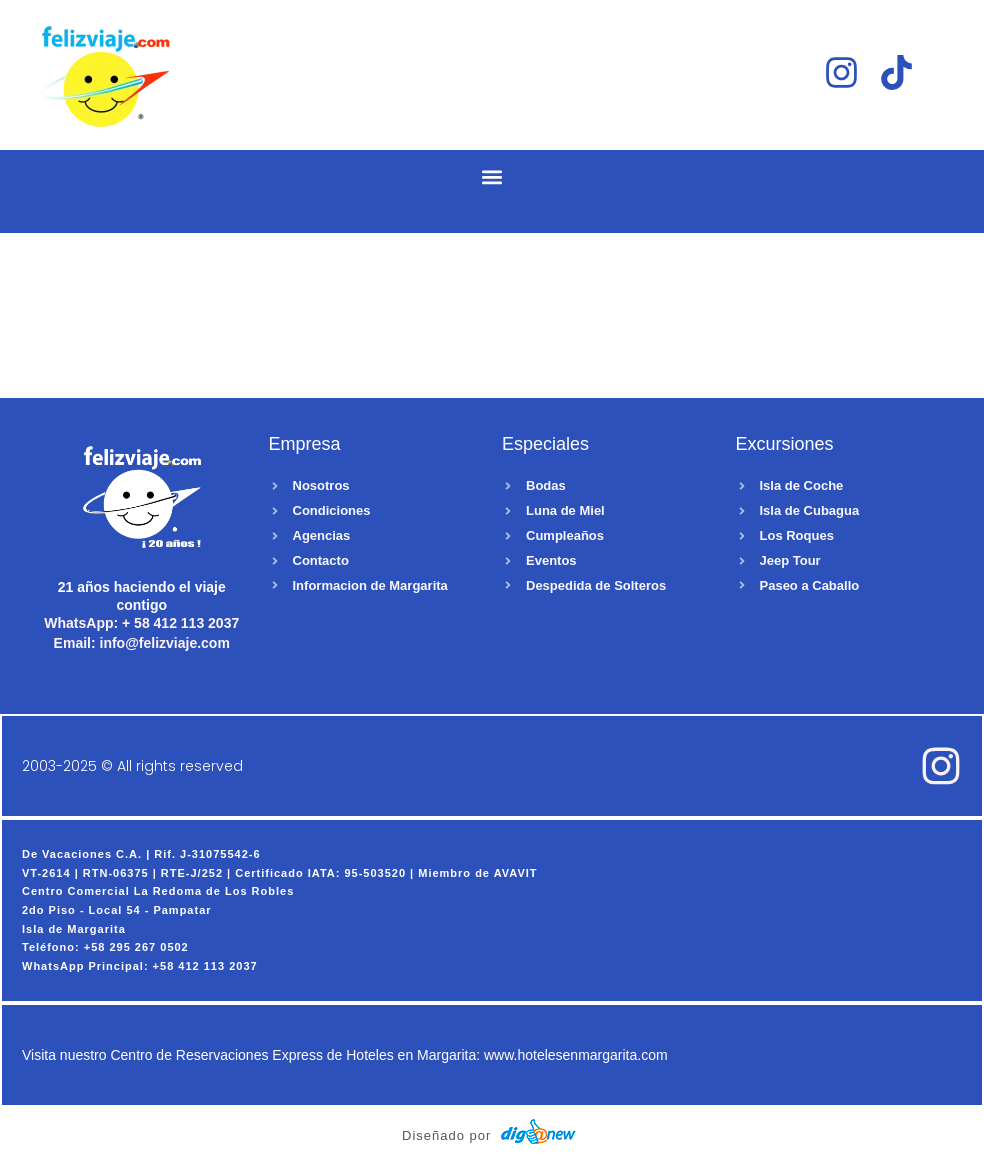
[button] (492, 176)
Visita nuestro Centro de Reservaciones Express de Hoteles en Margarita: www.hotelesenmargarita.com (345, 1056)
